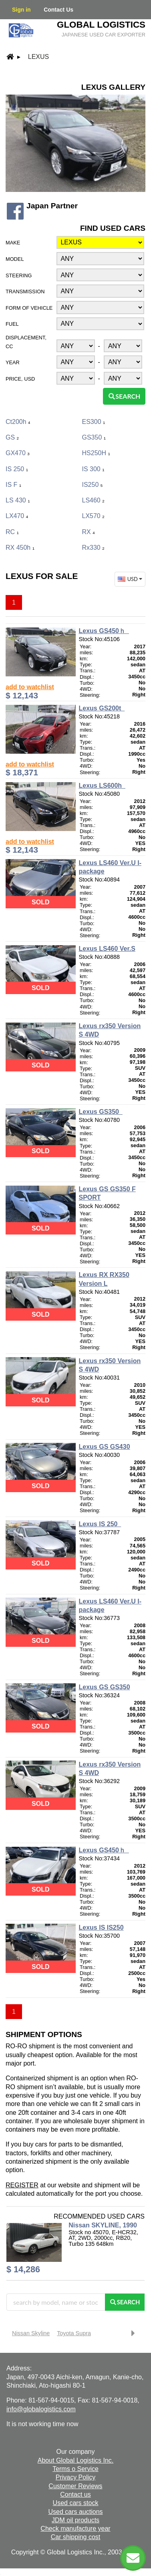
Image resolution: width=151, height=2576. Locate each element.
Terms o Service (75, 2468)
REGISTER (22, 2185)
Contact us (75, 2494)
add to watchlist (30, 687)
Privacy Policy (76, 2477)
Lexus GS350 (101, 1111)
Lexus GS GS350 (104, 1687)
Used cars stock (76, 2502)
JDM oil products (75, 2520)
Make (13, 243)
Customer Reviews (75, 2486)
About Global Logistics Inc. (75, 2460)
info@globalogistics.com (41, 2409)
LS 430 (18, 500)
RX (88, 532)
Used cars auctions (75, 2511)
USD (131, 579)
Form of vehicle (29, 308)
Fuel (12, 324)
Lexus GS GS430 (104, 1446)
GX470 (18, 453)
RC (12, 532)
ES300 (93, 421)
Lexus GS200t (102, 708)
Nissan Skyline (31, 2333)
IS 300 (93, 469)
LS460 (93, 500)
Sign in (21, 9)
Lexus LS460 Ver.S (107, 948)
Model (15, 259)
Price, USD (20, 379)
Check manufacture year (75, 2528)
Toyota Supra (74, 2333)
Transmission (25, 291)
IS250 (92, 484)
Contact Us (58, 9)
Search (124, 396)
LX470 (17, 515)
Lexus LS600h (102, 785)
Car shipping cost (76, 2537)
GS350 (94, 437)
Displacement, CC (26, 342)
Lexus (38, 56)
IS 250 (17, 469)
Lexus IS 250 (100, 1524)
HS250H (96, 453)
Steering (19, 275)
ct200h (18, 421)
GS (12, 437)
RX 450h (20, 547)
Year (13, 362)
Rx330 (93, 547)
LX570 (93, 515)
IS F (13, 484)
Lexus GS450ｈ (104, 630)
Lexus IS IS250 (101, 1927)
